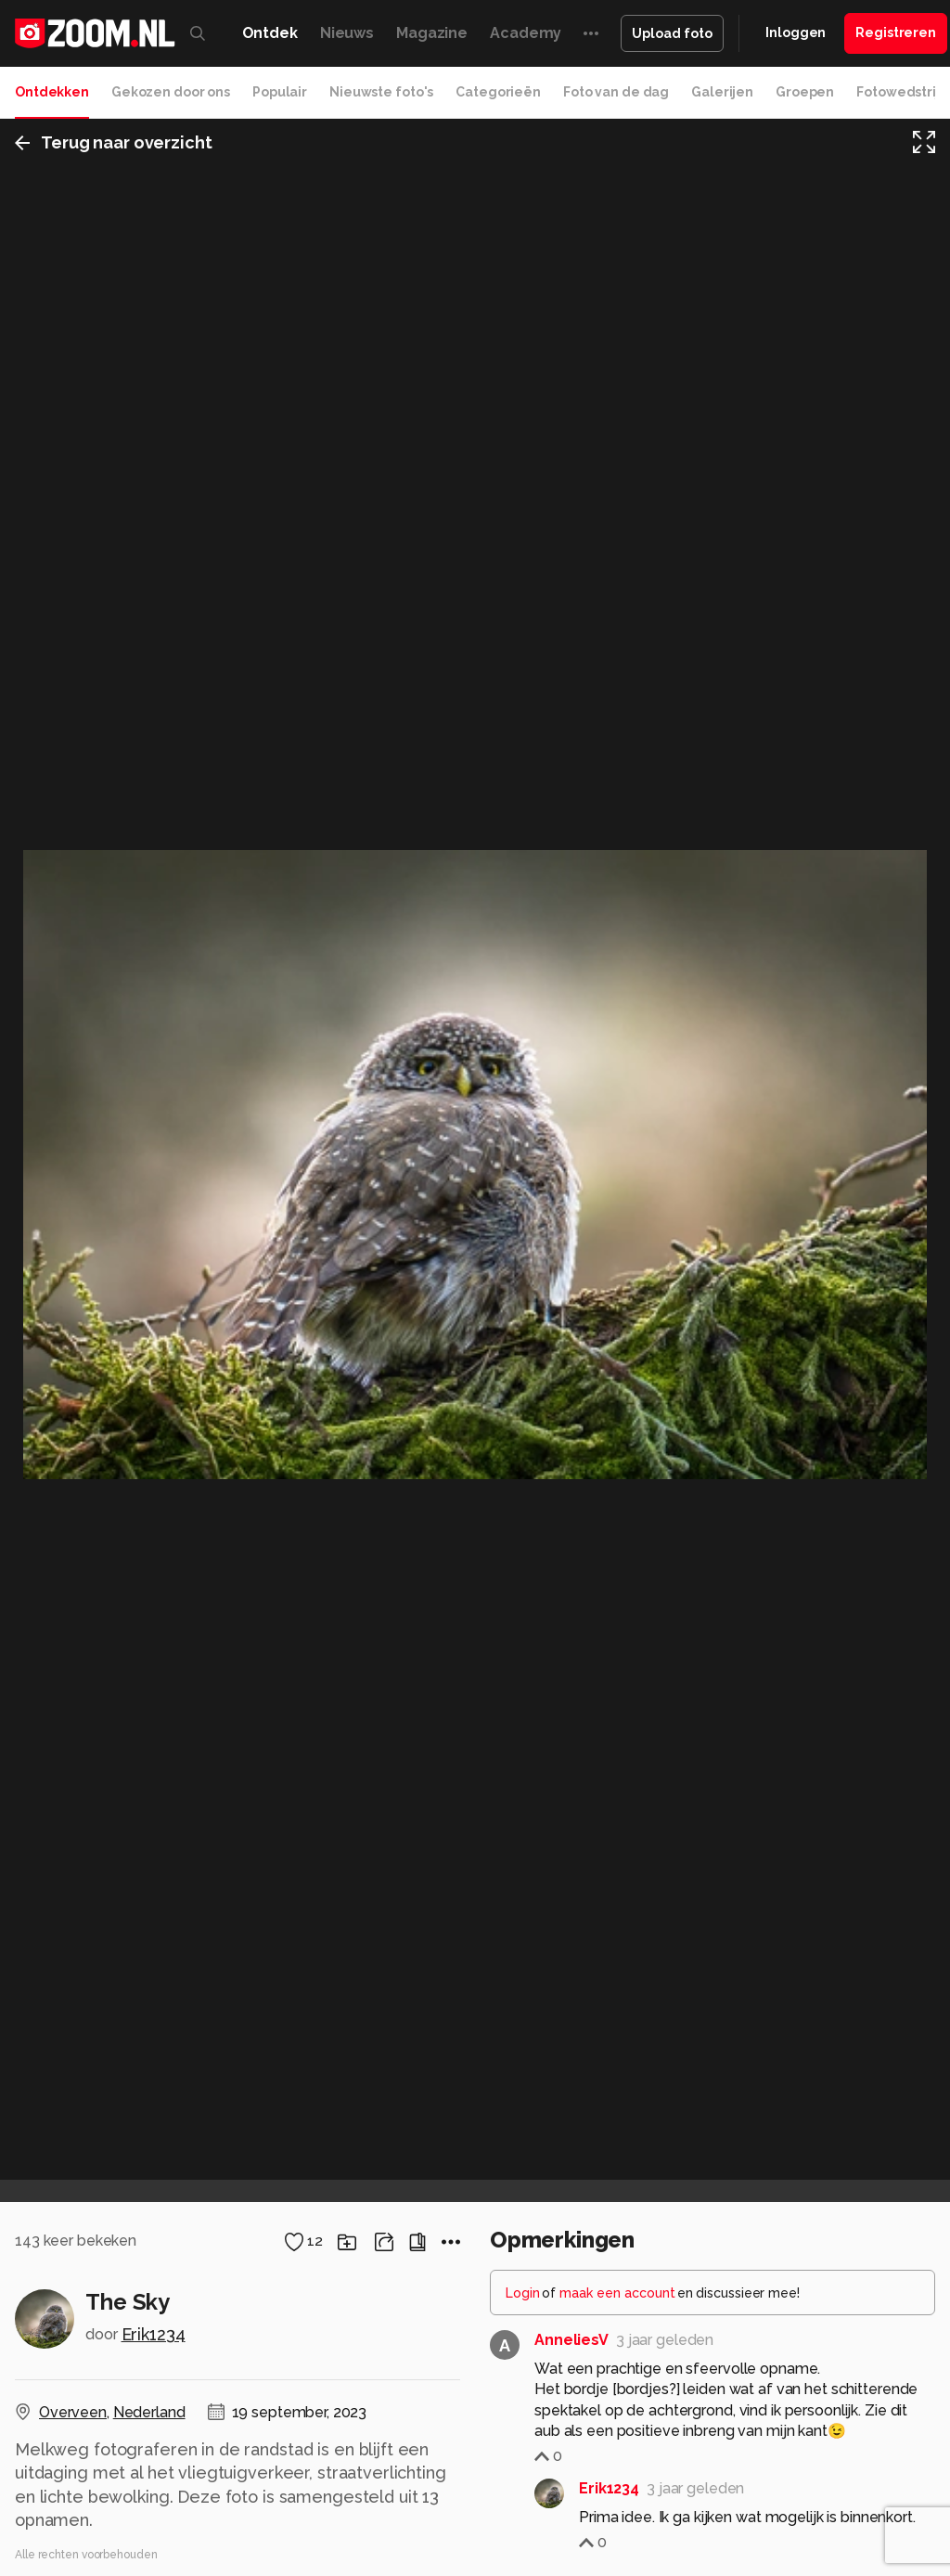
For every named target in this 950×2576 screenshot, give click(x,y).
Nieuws (347, 33)
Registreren (895, 32)
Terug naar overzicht (113, 142)
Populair (279, 91)
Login (523, 2293)
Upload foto (672, 33)
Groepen (805, 91)
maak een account (617, 2293)
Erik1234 (154, 2334)
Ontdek (270, 33)
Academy (525, 33)
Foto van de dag (616, 91)
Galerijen (722, 91)
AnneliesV (571, 2340)
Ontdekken (52, 91)
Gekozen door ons (170, 91)
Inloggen (795, 32)
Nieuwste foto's (381, 91)
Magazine (432, 33)
